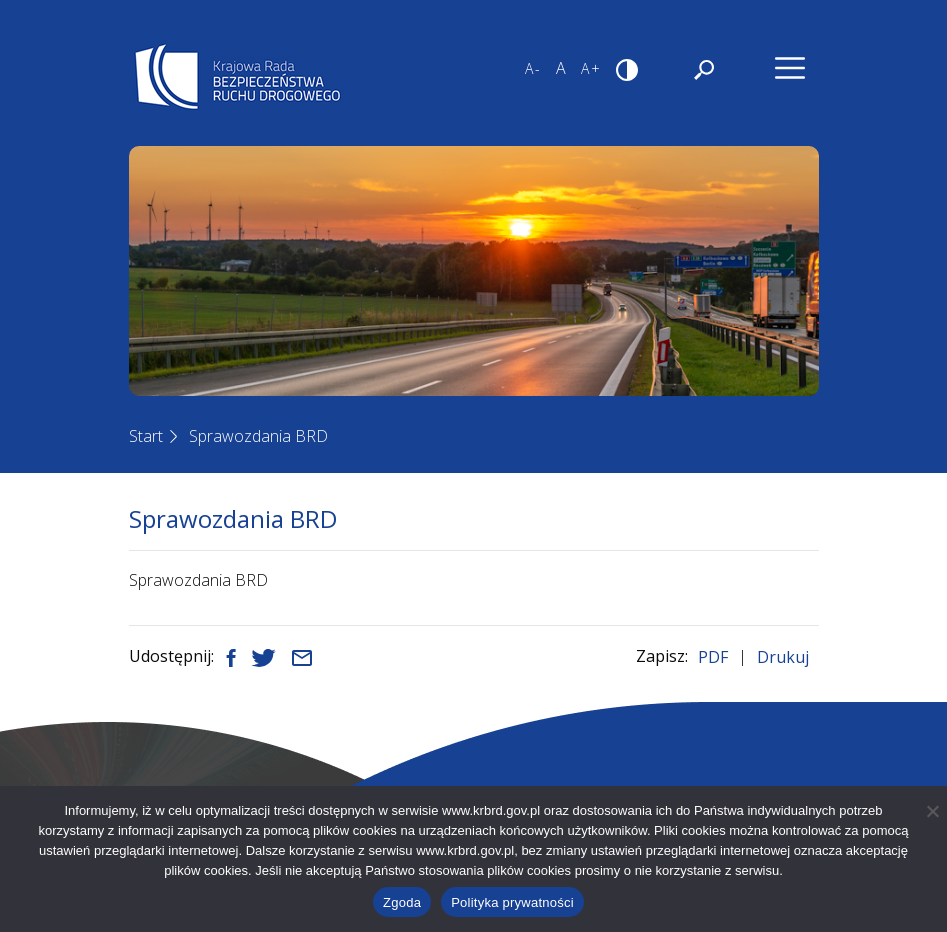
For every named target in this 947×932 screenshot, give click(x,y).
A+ (591, 68)
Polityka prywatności (512, 902)
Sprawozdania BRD (258, 436)
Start (146, 436)
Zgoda (402, 902)
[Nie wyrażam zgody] (932, 811)
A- (533, 68)
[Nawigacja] (790, 68)
